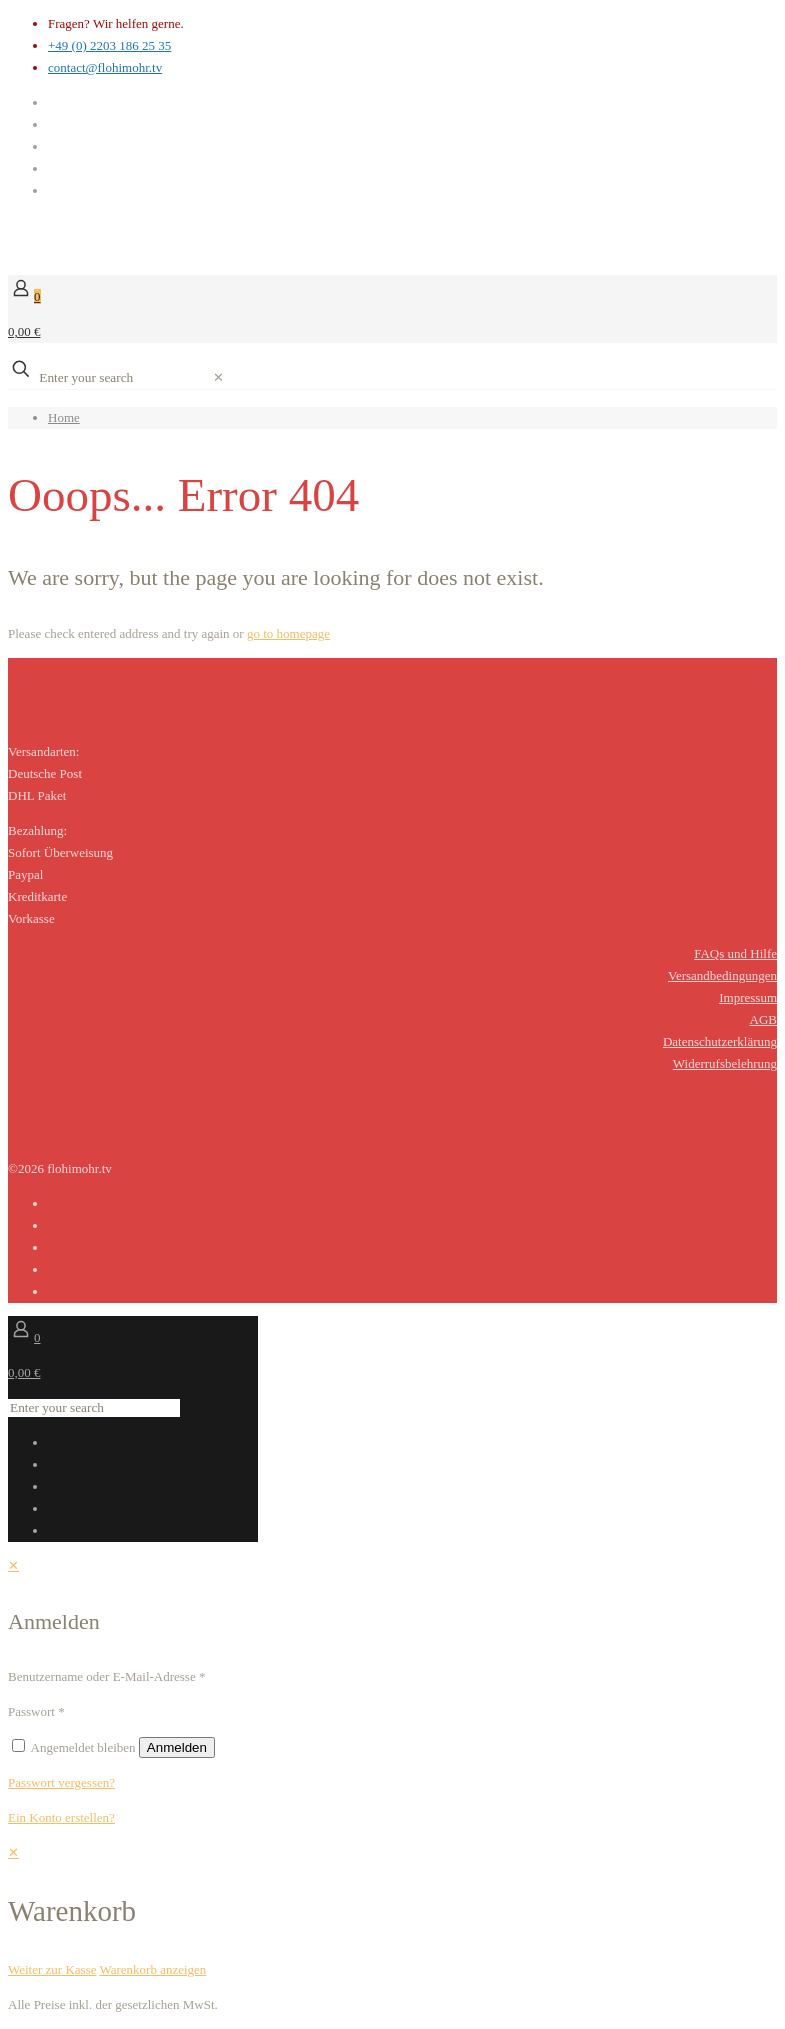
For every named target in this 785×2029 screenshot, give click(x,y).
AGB (763, 1019)
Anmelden (177, 1747)
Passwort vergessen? (61, 1782)
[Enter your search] (123, 378)
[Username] (295, 1677)
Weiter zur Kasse (52, 1969)
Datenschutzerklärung (720, 1041)
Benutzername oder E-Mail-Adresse (106, 1676)
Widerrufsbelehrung (725, 1063)
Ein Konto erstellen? (61, 1817)
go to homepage (288, 633)
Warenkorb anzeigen (152, 1969)
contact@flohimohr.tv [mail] (105, 67)
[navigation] (392, 1911)
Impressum (748, 997)
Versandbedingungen (722, 975)
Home (64, 417)
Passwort (36, 1711)
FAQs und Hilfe (735, 953)
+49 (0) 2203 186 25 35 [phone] (109, 45)
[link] (218, 377)
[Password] (154, 1712)
